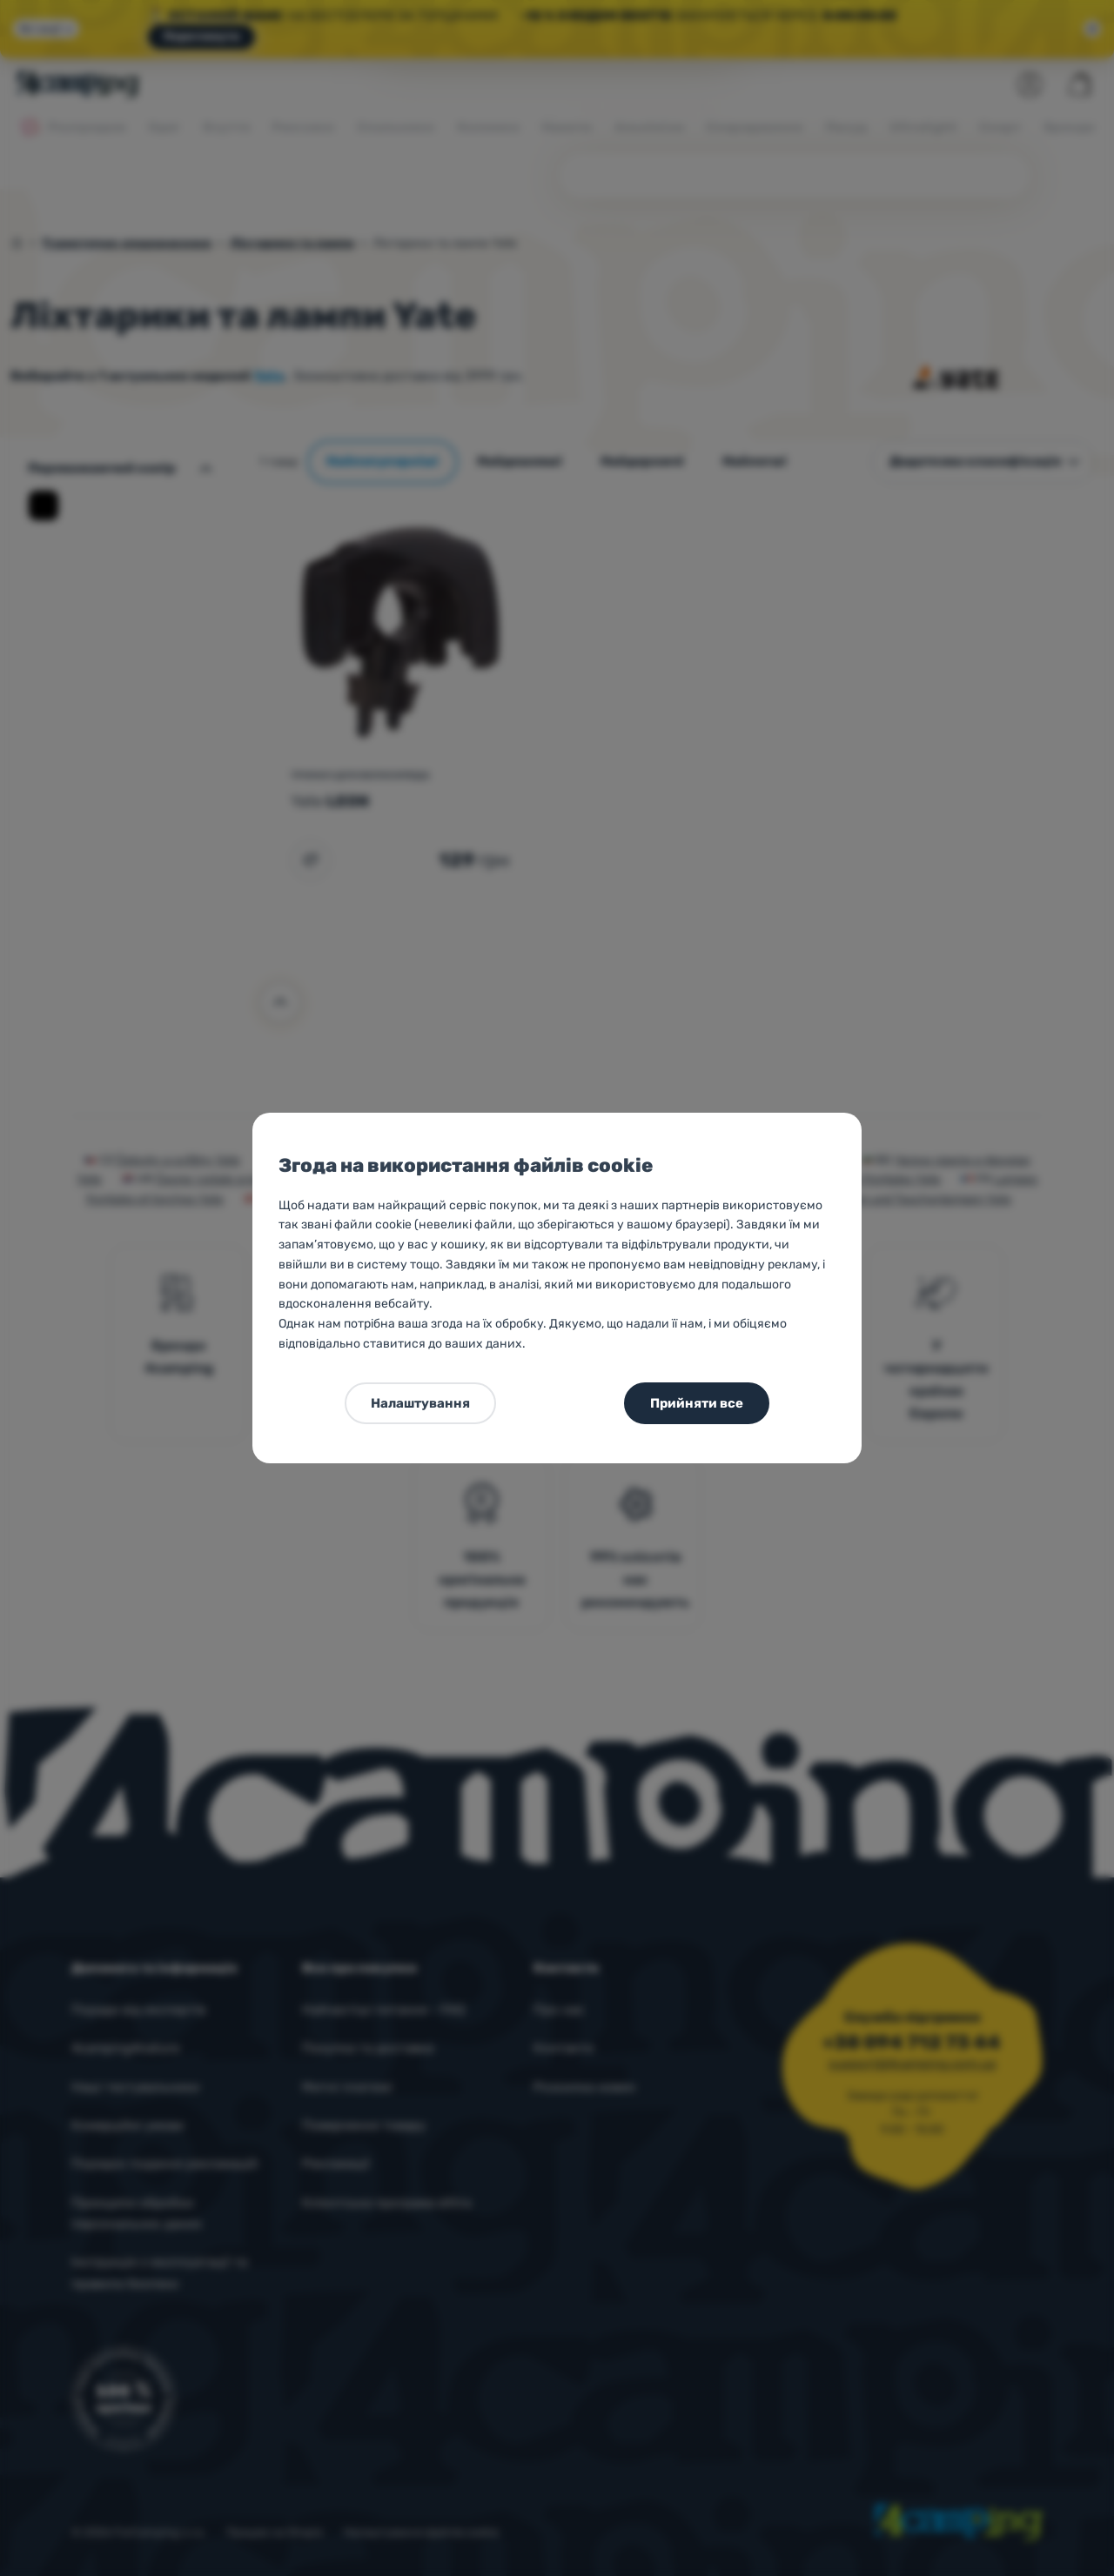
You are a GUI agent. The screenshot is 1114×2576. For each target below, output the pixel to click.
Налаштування (420, 1403)
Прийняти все (696, 1403)
